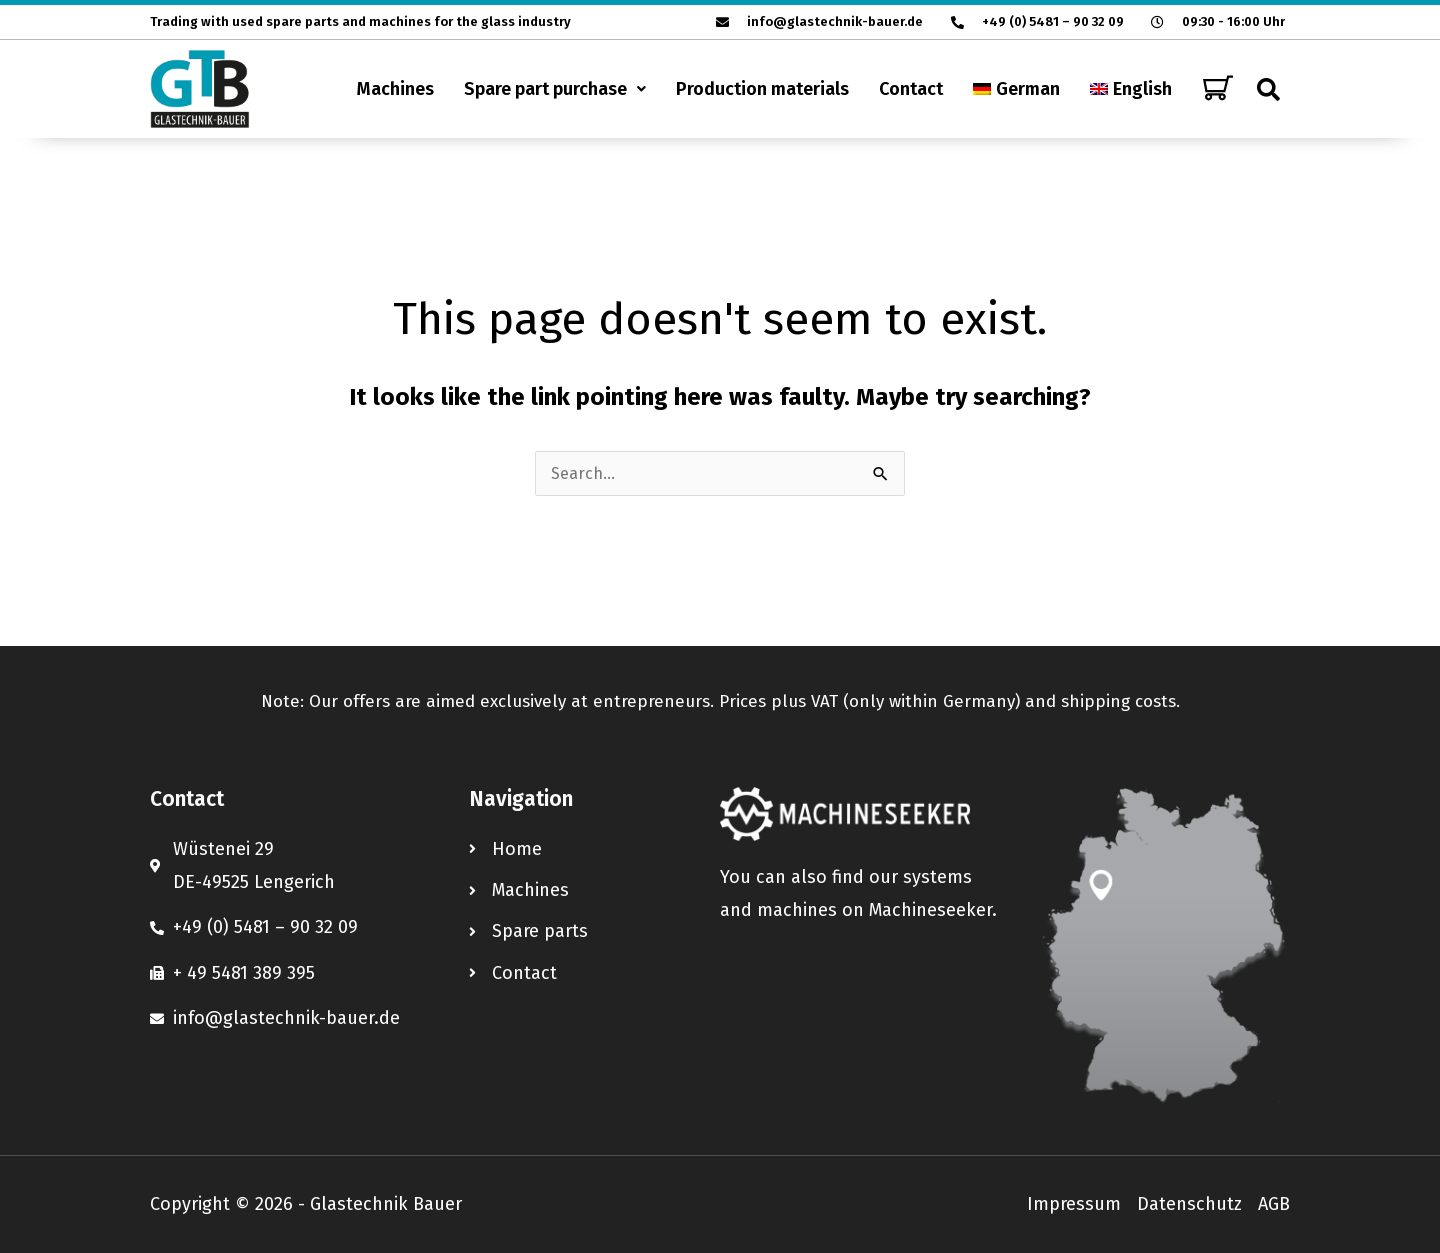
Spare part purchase (555, 89)
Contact (911, 89)
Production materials (762, 89)
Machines (395, 89)
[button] (555, 89)
